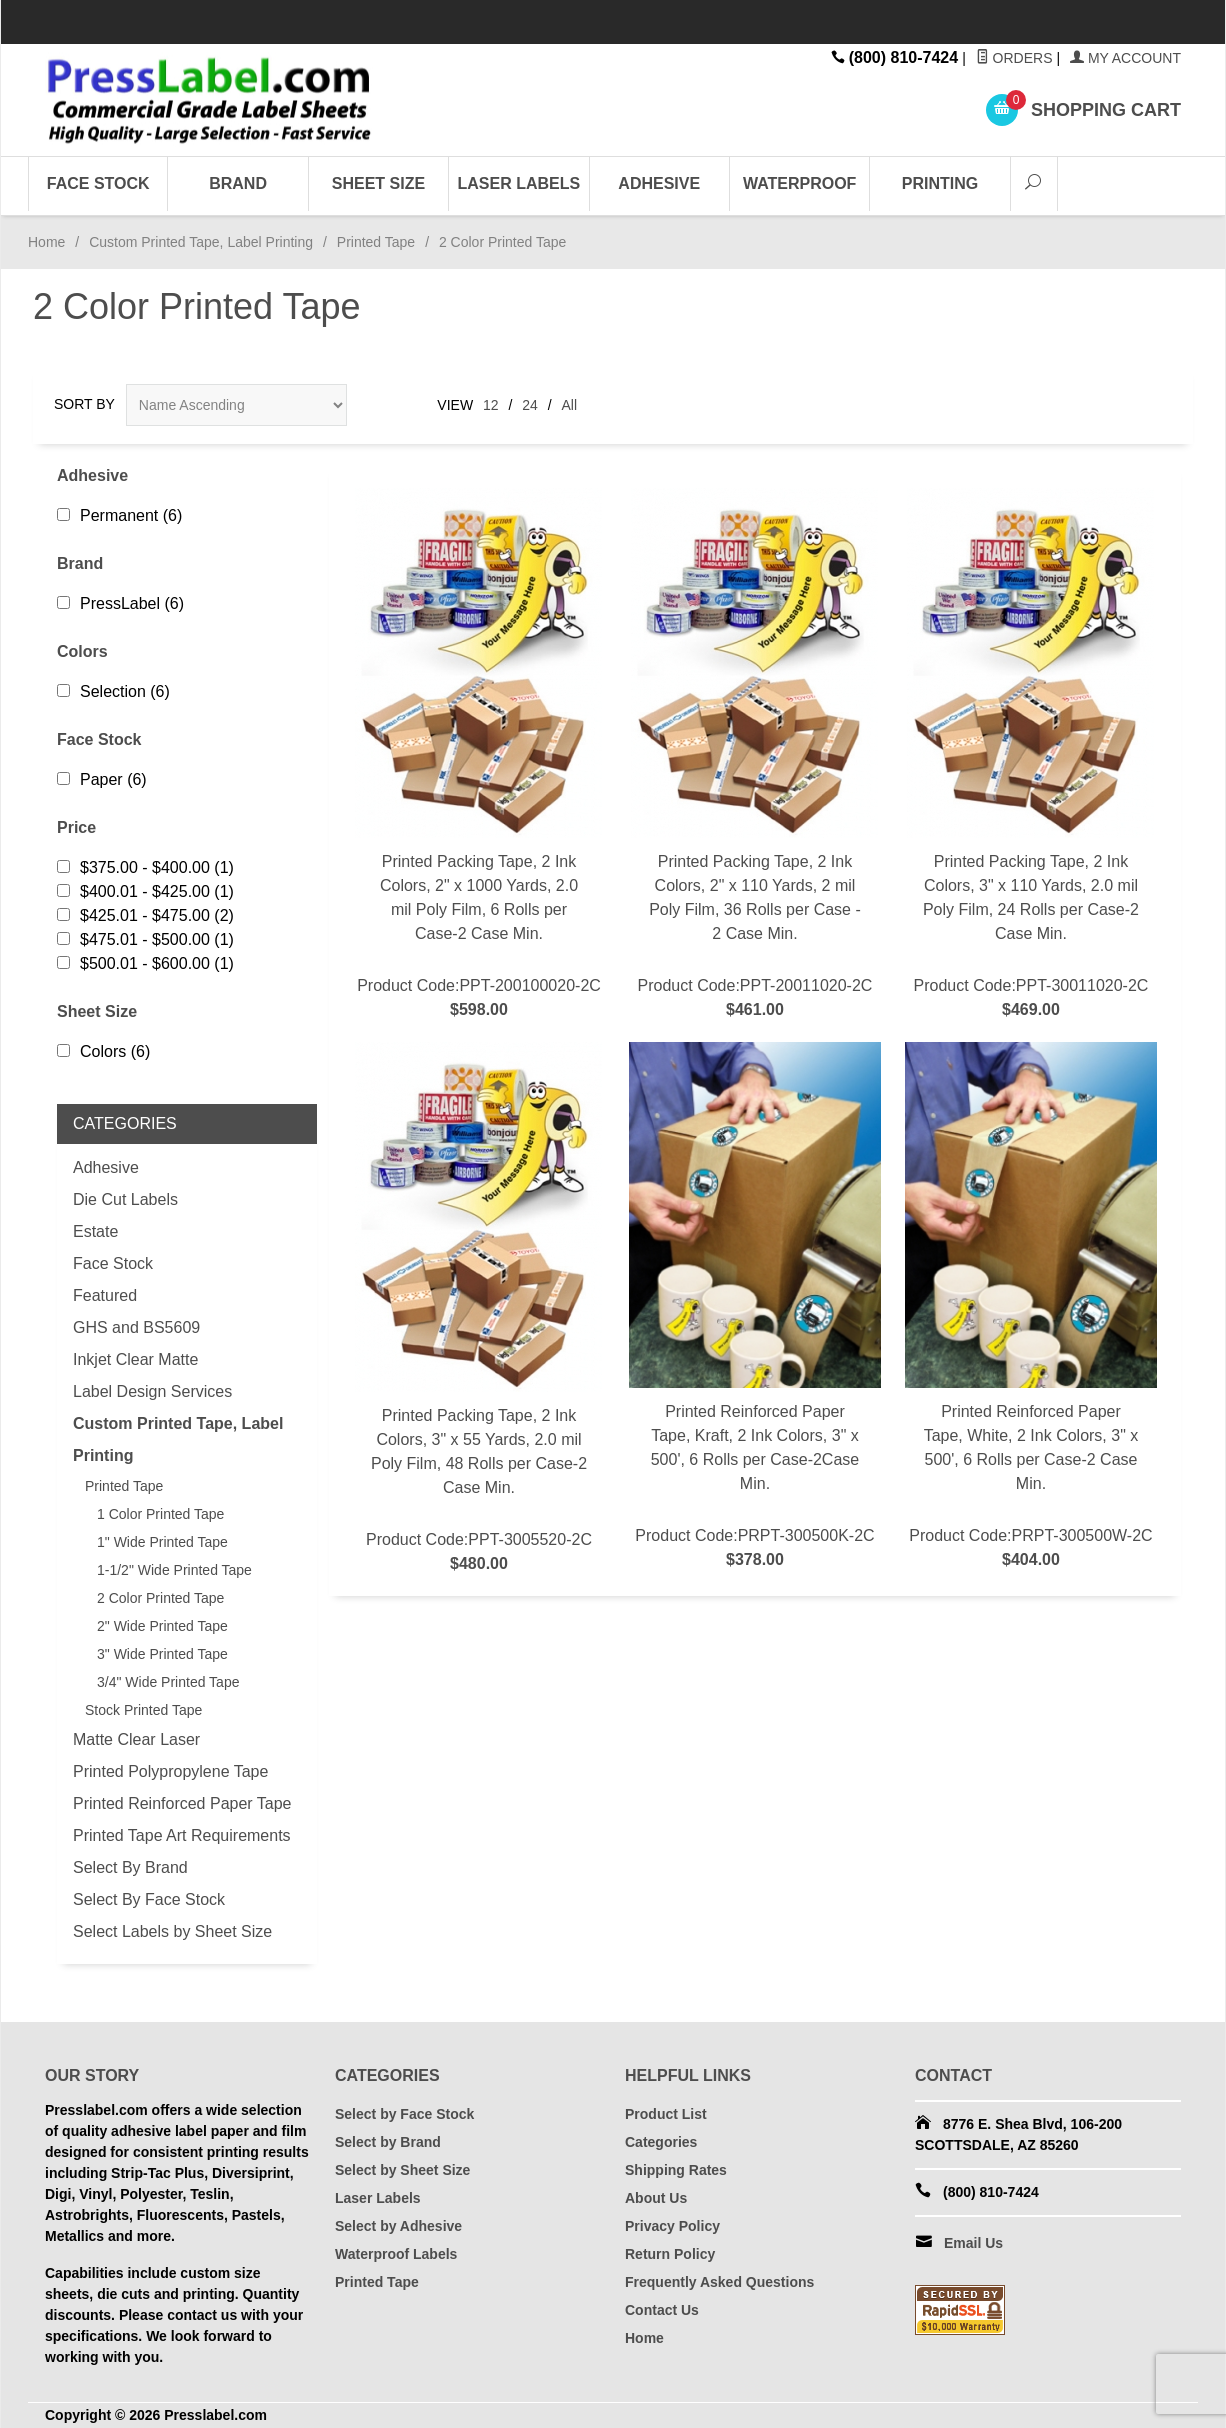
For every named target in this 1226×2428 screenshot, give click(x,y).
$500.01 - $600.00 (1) (145, 963)
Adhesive (659, 183)
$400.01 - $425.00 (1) (145, 891)
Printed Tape (376, 242)
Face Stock (98, 183)
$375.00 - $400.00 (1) (145, 867)
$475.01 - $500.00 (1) (145, 939)
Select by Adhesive (398, 2226)
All (570, 405)
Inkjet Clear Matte (135, 1359)
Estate (95, 1231)
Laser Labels (519, 183)
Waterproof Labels (396, 2254)
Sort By (84, 404)
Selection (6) (113, 691)
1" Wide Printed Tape (162, 1542)
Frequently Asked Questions (719, 2282)
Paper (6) (102, 779)
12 (491, 405)
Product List (666, 2114)
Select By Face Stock (149, 1899)
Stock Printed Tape (143, 1710)
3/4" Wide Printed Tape (168, 1682)
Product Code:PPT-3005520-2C (479, 1309)
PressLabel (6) (120, 603)
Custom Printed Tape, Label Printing (201, 242)
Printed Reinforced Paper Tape (182, 1803)
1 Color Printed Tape (160, 1514)
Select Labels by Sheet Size (172, 1931)
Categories (661, 2142)
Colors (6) (103, 1051)
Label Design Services (152, 1391)
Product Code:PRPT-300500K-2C (755, 1307)
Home (46, 242)
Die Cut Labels (125, 1199)
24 (530, 405)
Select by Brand (388, 2142)
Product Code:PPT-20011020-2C (755, 755)
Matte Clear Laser (136, 1739)
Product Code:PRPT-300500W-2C (1031, 1307)
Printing (940, 183)
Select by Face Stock (404, 2114)
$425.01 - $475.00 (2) (145, 915)
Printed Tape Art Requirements (182, 1835)
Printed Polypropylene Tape (170, 1771)
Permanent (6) (119, 515)
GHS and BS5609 (136, 1327)
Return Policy (670, 2254)
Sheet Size (378, 183)
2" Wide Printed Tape (162, 1626)
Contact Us (662, 2310)
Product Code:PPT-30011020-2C (1031, 755)
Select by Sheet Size (402, 2170)
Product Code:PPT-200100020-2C (479, 755)
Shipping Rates (676, 2170)
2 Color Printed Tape (160, 1598)
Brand (238, 183)
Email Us (973, 2243)
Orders (1014, 58)
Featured (105, 1295)
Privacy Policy (672, 2226)
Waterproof (799, 183)
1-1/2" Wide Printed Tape (174, 1570)
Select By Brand (130, 1867)
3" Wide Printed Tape (162, 1654)
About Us (656, 2198)
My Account (1125, 58)
